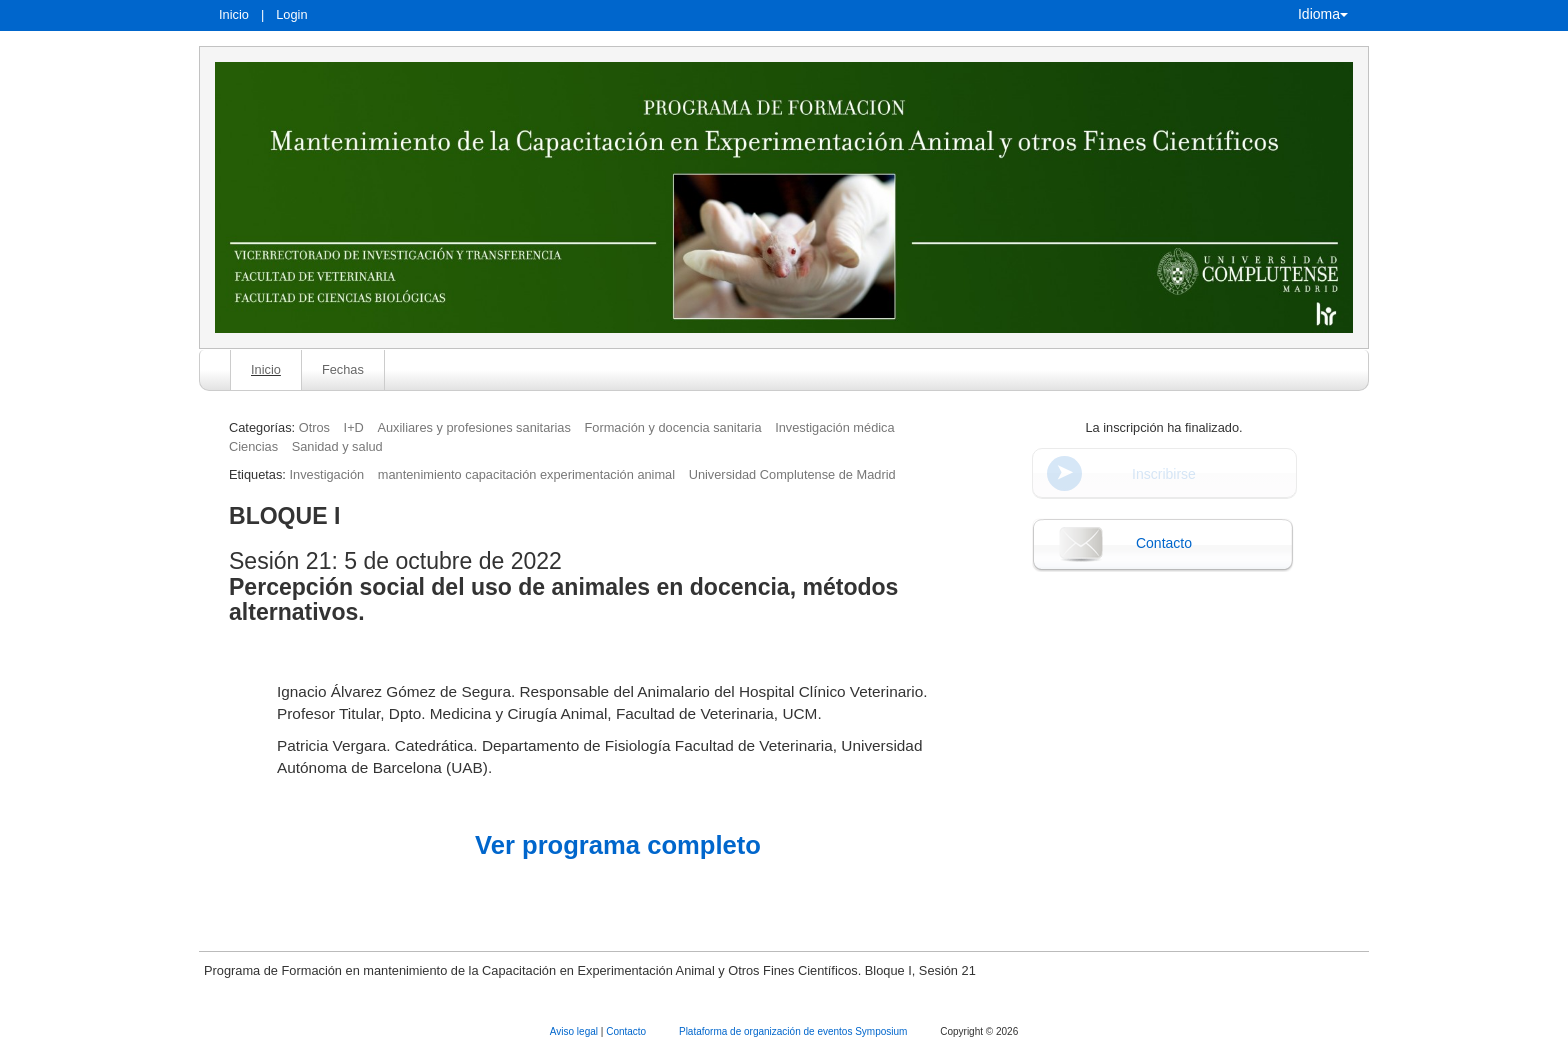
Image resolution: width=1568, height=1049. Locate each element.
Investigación (326, 474)
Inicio (234, 14)
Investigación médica (835, 427)
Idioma (1323, 14)
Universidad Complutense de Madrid (792, 474)
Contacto (1164, 543)
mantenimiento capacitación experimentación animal (526, 474)
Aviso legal (575, 1031)
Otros (314, 427)
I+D (354, 427)
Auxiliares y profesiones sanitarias (473, 427)
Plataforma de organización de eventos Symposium (794, 1031)
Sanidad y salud (337, 446)
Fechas (343, 369)
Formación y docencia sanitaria (672, 427)
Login (291, 14)
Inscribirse (1164, 474)
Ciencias (253, 446)
